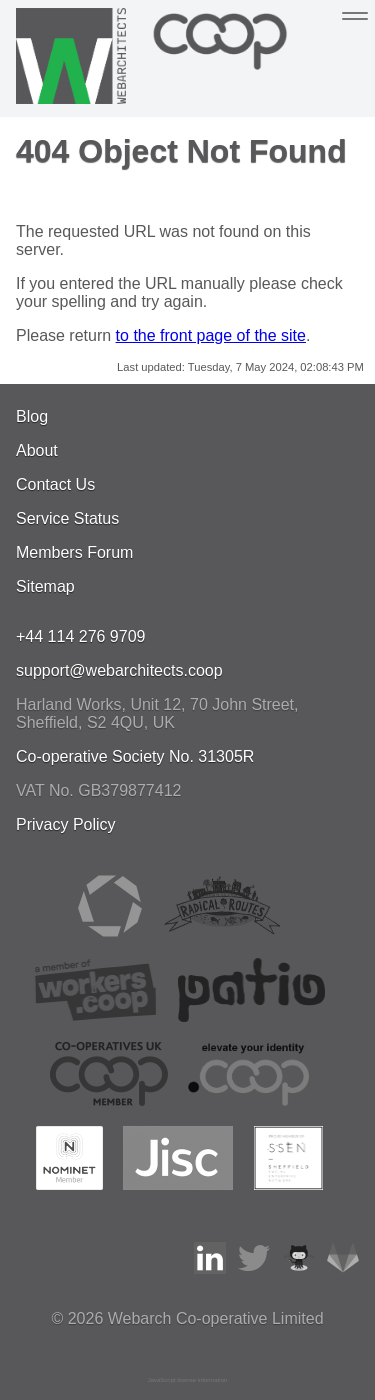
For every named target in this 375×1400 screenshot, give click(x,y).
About (37, 450)
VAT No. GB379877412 (98, 790)
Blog (32, 416)
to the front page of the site (211, 335)
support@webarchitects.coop (119, 670)
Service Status (67, 518)
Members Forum (74, 552)
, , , (157, 713)
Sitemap (45, 586)
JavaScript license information (188, 1380)
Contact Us (55, 484)
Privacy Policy (66, 824)
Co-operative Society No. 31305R (135, 756)
